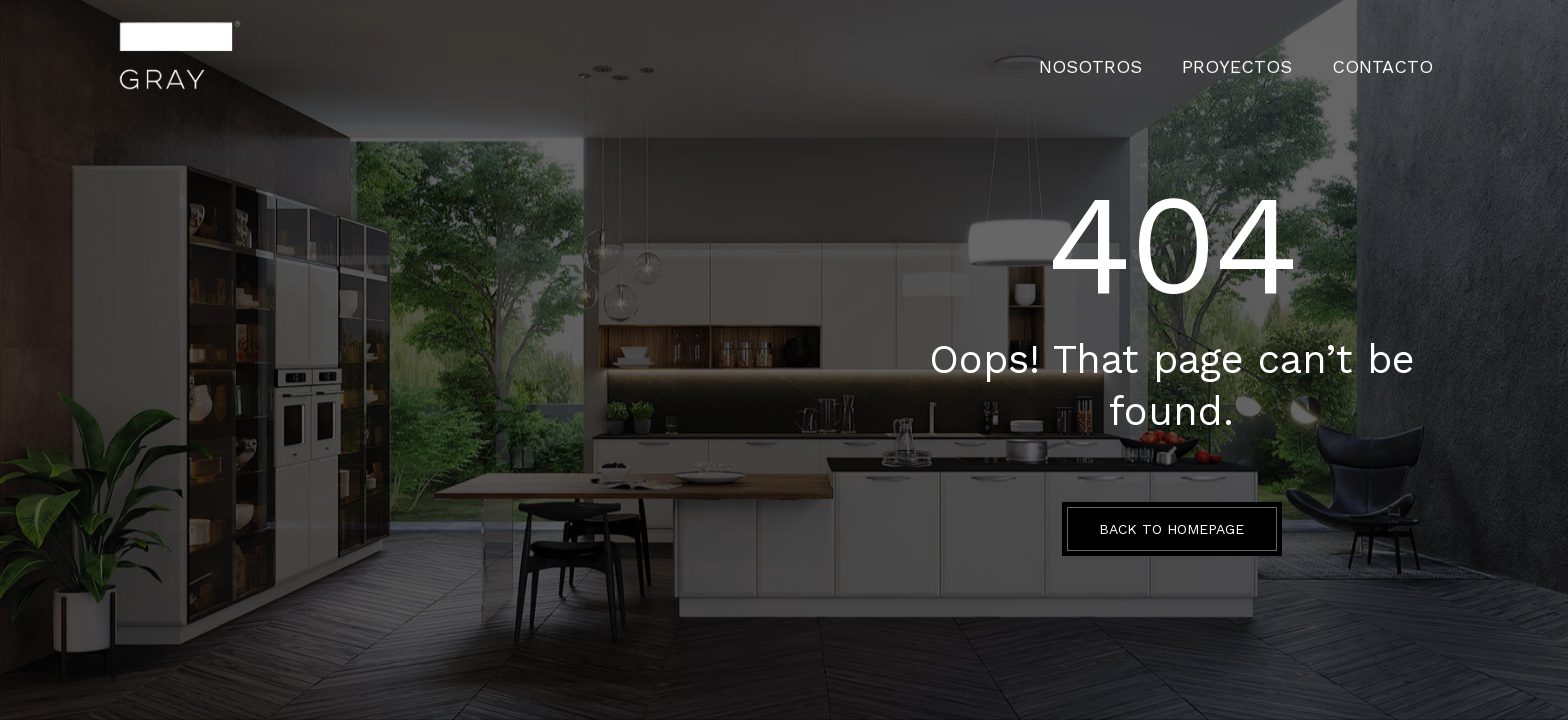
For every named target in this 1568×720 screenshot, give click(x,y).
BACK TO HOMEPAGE (1171, 529)
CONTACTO (1395, 55)
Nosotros (1155, 55)
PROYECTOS (1275, 55)
